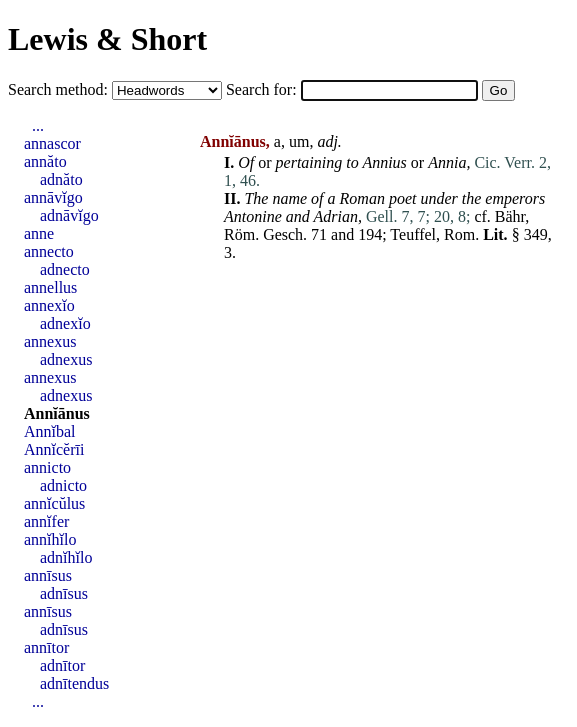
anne (39, 233)
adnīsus (64, 593)
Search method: (60, 89)
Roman (362, 198)
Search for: (263, 89)
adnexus (66, 359)
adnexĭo (65, 323)
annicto (47, 467)
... (38, 125)
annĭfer (46, 521)
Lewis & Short (107, 39)
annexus (50, 341)
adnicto (63, 485)
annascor (52, 143)
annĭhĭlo (50, 539)
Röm (239, 234)
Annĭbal (50, 431)
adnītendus (74, 683)
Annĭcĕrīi (54, 449)
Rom (459, 234)
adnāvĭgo (69, 215)
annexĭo (49, 305)
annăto (45, 161)
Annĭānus (57, 413)
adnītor (62, 665)
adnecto (65, 269)
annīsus (48, 575)
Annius (384, 162)
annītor (46, 647)
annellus (50, 287)
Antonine (253, 216)
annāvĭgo (53, 197)
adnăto (61, 179)
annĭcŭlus (54, 503)
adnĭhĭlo (66, 557)
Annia (447, 162)
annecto (49, 251)
